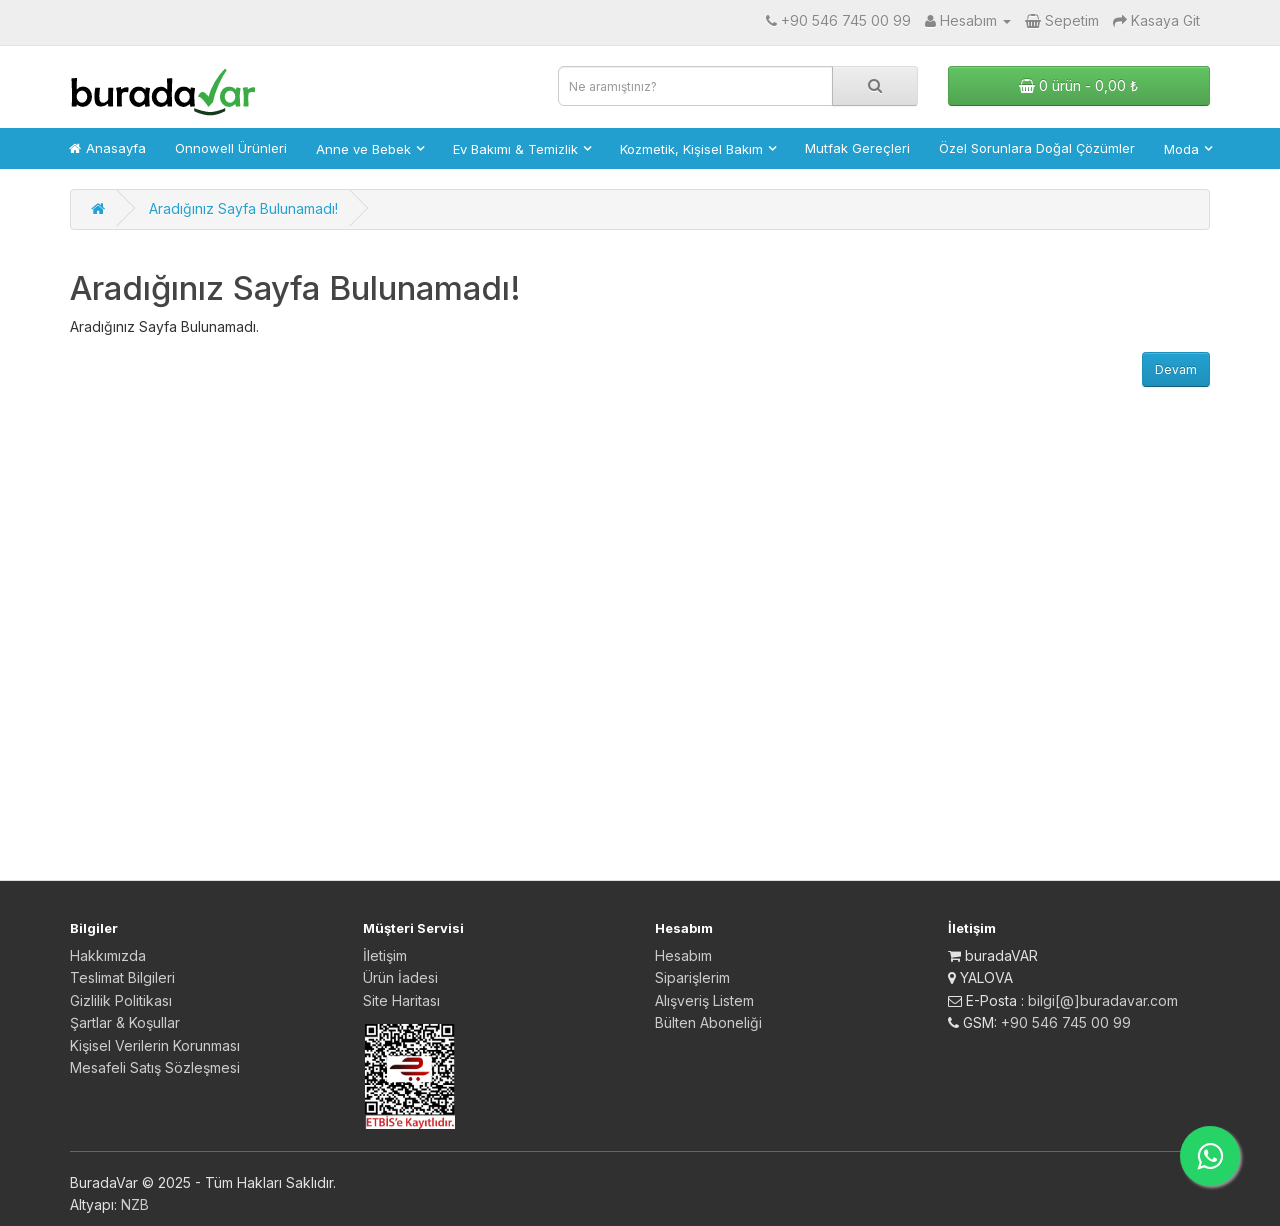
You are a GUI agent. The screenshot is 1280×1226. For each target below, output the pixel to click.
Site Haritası (401, 1000)
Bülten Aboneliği (708, 1022)
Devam (1176, 369)
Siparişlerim (692, 977)
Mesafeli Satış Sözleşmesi (155, 1067)
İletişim (385, 955)
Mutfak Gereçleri (857, 148)
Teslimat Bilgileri (122, 977)
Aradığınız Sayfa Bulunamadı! (243, 208)
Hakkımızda (108, 955)
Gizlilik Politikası (121, 1000)
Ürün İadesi (400, 977)
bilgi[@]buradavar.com (1103, 1000)
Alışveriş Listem (704, 1000)
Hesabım (683, 955)
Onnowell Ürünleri (231, 148)
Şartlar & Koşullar (125, 1022)
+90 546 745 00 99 (1066, 1022)
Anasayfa (107, 148)
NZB (135, 1204)
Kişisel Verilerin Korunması (155, 1045)
